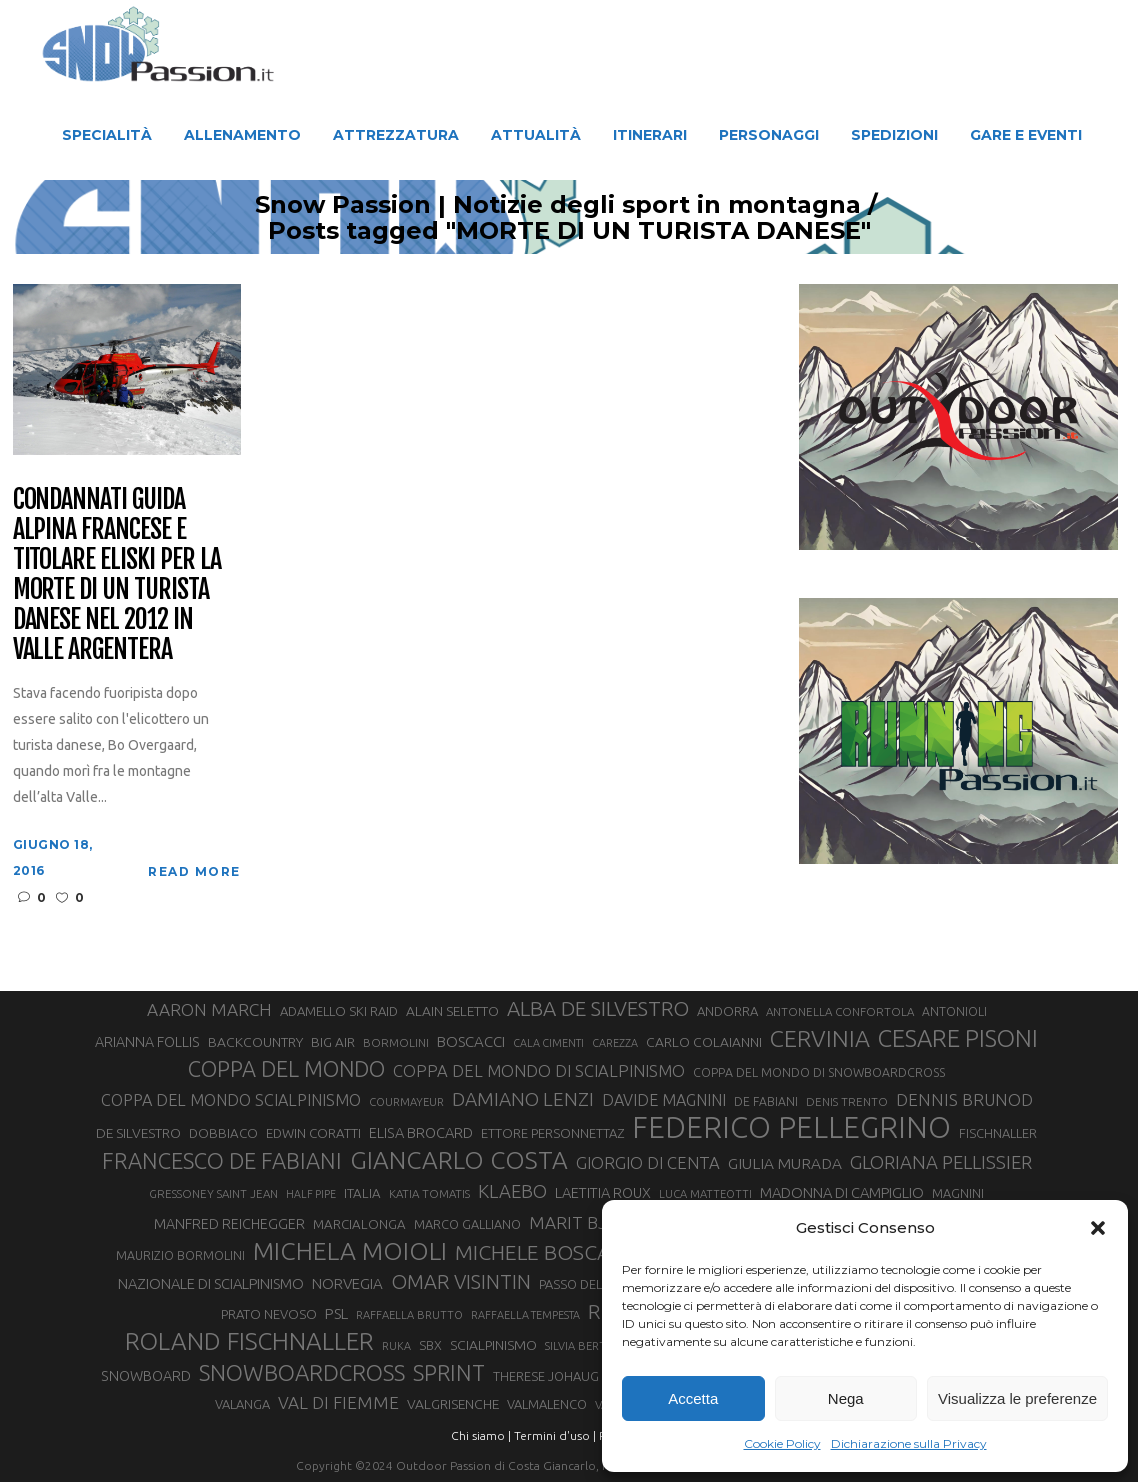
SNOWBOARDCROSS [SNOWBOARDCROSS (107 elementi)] (302, 1372)
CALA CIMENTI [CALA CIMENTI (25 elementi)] (548, 1043)
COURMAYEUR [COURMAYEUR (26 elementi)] (406, 1102)
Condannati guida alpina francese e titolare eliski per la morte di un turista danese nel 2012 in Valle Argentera (117, 574)
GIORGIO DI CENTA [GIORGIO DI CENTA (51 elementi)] (648, 1162)
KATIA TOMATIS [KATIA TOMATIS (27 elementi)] (429, 1193)
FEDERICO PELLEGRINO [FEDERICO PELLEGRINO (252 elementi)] (791, 1128)
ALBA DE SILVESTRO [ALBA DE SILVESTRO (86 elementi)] (598, 1008)
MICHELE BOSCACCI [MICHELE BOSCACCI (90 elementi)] (548, 1252)
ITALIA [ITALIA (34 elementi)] (362, 1193)
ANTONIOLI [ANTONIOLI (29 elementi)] (954, 1011)
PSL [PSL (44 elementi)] (336, 1313)
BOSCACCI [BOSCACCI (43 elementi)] (471, 1041)
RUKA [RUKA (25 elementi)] (396, 1346)
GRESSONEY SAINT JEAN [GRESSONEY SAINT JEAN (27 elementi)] (213, 1193)
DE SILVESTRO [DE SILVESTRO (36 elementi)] (138, 1133)
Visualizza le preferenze (1017, 1398)
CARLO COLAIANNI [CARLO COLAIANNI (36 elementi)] (704, 1042)
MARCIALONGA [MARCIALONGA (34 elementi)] (359, 1224)
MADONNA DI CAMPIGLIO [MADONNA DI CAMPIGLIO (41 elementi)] (842, 1192)
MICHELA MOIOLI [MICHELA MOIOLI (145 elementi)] (350, 1251)
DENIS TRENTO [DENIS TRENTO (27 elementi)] (847, 1101)
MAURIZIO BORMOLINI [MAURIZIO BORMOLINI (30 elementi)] (180, 1255)
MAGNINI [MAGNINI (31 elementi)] (958, 1193)
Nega (846, 1398)
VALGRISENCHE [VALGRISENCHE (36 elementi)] (453, 1404)
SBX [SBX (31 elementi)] (430, 1345)
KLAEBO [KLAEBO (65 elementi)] (512, 1191)
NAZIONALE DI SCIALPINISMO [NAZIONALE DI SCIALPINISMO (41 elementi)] (211, 1283)
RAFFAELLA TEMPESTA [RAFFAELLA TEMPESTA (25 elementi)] (525, 1315)
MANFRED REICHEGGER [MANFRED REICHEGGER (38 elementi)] (229, 1224)
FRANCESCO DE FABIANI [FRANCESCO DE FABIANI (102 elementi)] (222, 1160)
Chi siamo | (481, 1435)
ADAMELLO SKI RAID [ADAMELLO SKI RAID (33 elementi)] (339, 1011)
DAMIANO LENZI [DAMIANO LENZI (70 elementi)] (523, 1099)
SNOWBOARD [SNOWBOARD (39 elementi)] (146, 1376)
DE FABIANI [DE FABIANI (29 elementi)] (766, 1101)
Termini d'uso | (555, 1435)
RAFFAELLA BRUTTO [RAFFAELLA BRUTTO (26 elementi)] (409, 1315)
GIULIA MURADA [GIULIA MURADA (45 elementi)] (785, 1163)
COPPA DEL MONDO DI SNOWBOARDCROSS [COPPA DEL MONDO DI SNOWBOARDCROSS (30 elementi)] (819, 1072)
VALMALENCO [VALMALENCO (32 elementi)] (547, 1404)
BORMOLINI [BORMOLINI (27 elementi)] (396, 1042)
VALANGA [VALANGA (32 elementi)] (242, 1404)
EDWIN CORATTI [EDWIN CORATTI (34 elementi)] (313, 1133)
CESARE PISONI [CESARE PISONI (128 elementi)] (958, 1039)
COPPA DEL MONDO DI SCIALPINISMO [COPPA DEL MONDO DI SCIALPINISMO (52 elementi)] (539, 1070)
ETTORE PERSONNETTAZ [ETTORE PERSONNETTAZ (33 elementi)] (552, 1133)
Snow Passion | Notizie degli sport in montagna (523, 205)
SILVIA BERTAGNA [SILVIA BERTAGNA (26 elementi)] (590, 1346)
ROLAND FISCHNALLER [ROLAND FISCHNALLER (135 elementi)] (249, 1341)
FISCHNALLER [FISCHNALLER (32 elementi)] (998, 1133)
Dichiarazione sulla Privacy (909, 1443)
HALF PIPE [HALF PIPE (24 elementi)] (311, 1194)
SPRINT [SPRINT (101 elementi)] (449, 1372)
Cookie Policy (782, 1443)
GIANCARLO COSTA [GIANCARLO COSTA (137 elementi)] (459, 1160)
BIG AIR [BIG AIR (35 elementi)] (333, 1042)
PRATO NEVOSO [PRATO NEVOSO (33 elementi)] (269, 1314)
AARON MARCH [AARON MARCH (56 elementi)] (209, 1009)
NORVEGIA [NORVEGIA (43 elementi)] (347, 1283)
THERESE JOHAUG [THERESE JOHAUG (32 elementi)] (546, 1376)
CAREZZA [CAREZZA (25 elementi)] (615, 1043)
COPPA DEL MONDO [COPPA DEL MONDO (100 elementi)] (286, 1069)
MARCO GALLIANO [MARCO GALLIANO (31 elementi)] (467, 1224)
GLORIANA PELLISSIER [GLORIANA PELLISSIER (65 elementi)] (941, 1162)
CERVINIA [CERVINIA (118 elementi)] (820, 1038)
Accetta (693, 1398)
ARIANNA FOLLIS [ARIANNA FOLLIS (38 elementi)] (147, 1042)
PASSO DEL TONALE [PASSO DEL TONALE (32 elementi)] (595, 1284)
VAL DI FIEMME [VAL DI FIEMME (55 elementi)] (338, 1402)
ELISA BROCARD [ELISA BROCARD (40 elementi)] (421, 1132)
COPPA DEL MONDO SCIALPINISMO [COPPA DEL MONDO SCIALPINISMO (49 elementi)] (231, 1100)
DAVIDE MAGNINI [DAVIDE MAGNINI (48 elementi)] (664, 1100)
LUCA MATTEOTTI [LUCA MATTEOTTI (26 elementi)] (705, 1194)
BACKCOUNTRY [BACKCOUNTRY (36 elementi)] (255, 1042)
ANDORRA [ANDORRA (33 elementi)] (727, 1011)
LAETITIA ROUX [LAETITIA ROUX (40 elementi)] (603, 1192)
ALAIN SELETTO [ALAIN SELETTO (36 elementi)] (452, 1011)
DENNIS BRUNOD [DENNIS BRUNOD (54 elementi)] (964, 1099)
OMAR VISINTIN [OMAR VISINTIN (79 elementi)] (461, 1281)
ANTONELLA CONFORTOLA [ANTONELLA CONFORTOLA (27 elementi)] (840, 1011)
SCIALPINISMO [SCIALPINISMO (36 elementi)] (493, 1345)
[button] (1098, 1228)
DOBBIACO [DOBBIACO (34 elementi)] (223, 1133)
